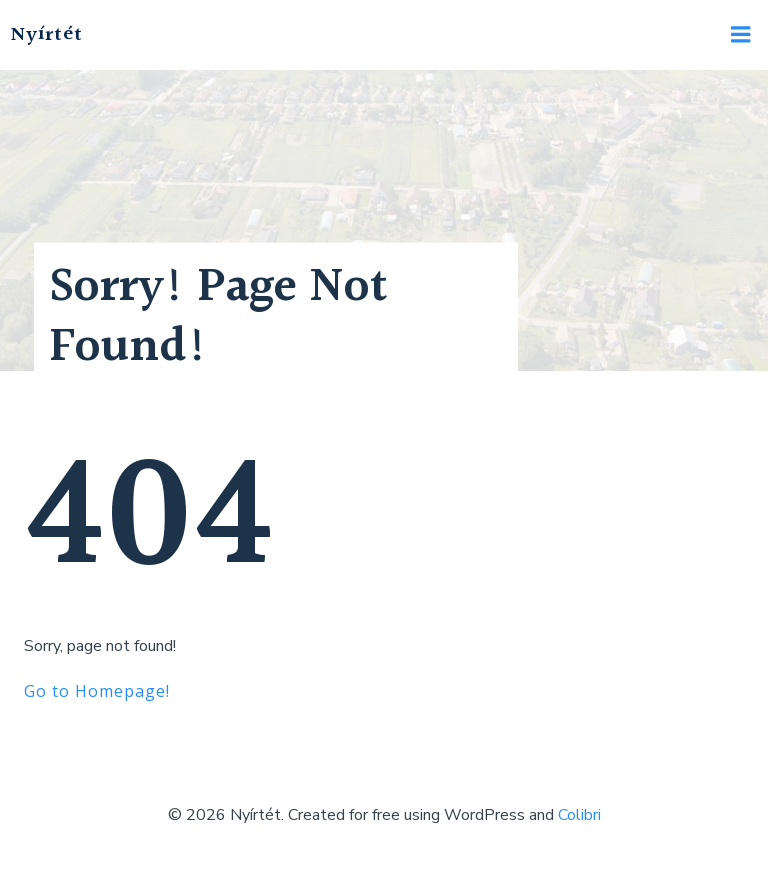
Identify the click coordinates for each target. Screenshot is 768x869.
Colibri (579, 815)
